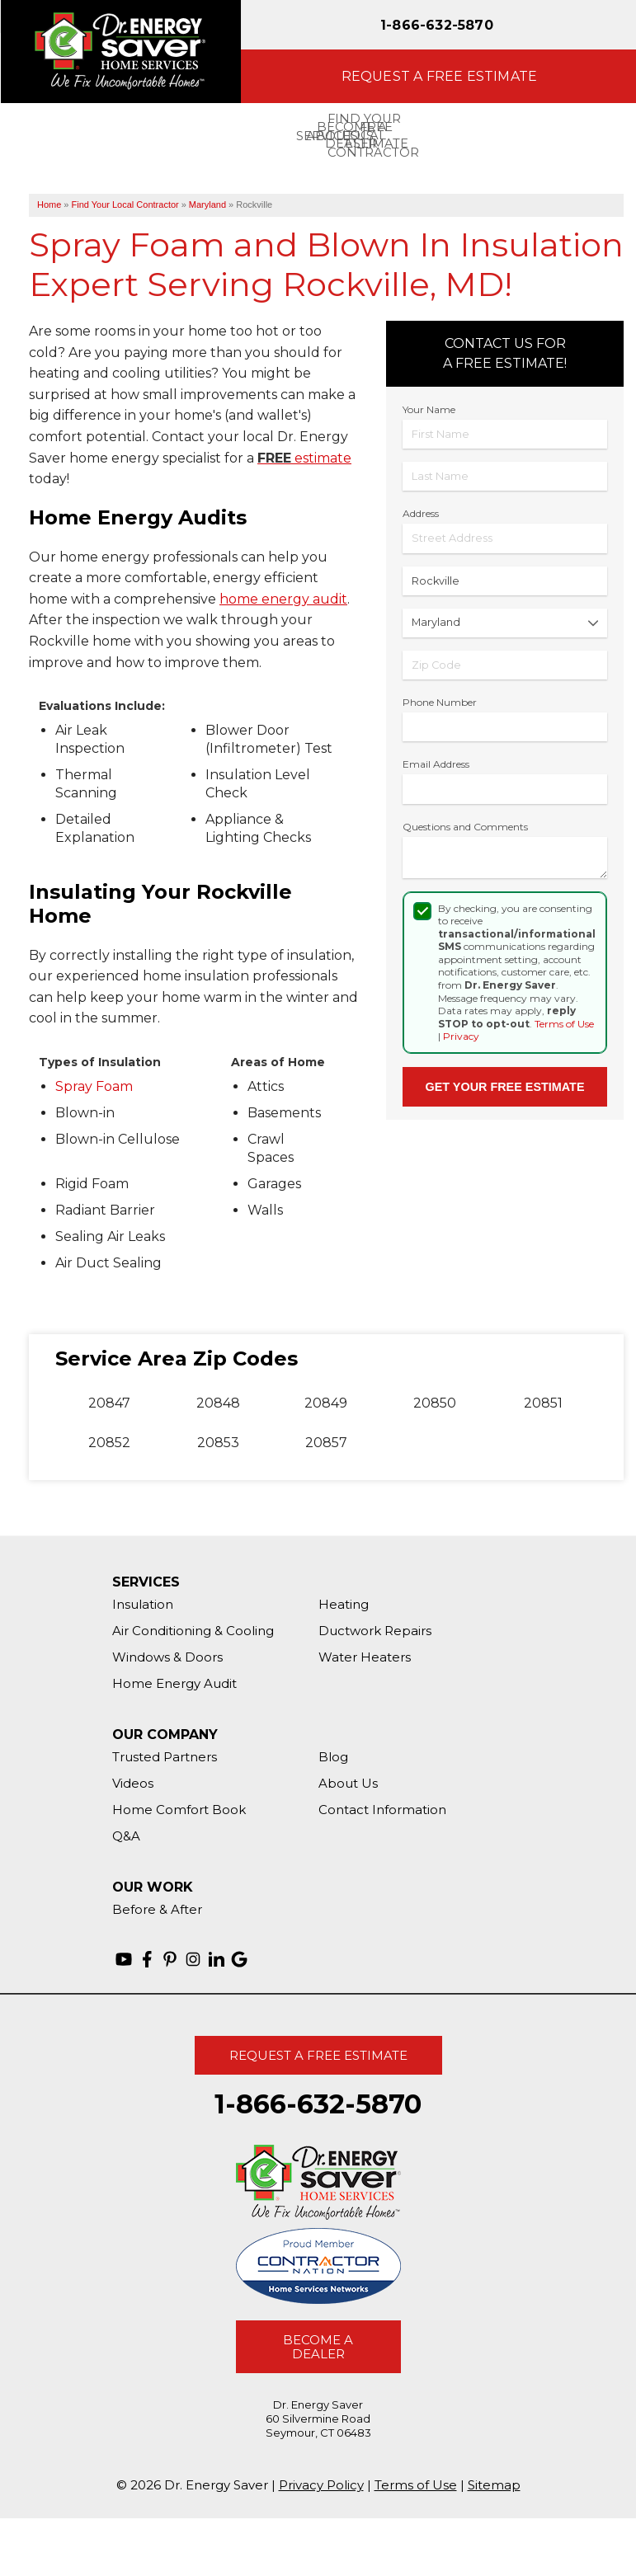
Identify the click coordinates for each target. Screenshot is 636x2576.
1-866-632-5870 (436, 25)
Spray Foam (94, 1086)
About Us (348, 1783)
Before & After (157, 1909)
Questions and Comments (465, 826)
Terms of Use (564, 1024)
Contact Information (382, 1809)
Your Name (429, 409)
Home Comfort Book (179, 1809)
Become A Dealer (318, 2347)
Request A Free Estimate (318, 2055)
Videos (132, 1783)
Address (421, 513)
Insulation (142, 1604)
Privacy (461, 1036)
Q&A (126, 1836)
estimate (304, 458)
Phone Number (440, 702)
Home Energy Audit (174, 1683)
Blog (333, 1757)
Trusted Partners (164, 1757)
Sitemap (494, 2485)
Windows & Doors (167, 1657)
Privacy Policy (321, 2485)
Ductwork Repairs (374, 1630)
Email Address (436, 764)
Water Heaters (364, 1657)
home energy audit (283, 599)
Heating (343, 1604)
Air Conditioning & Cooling (193, 1630)
